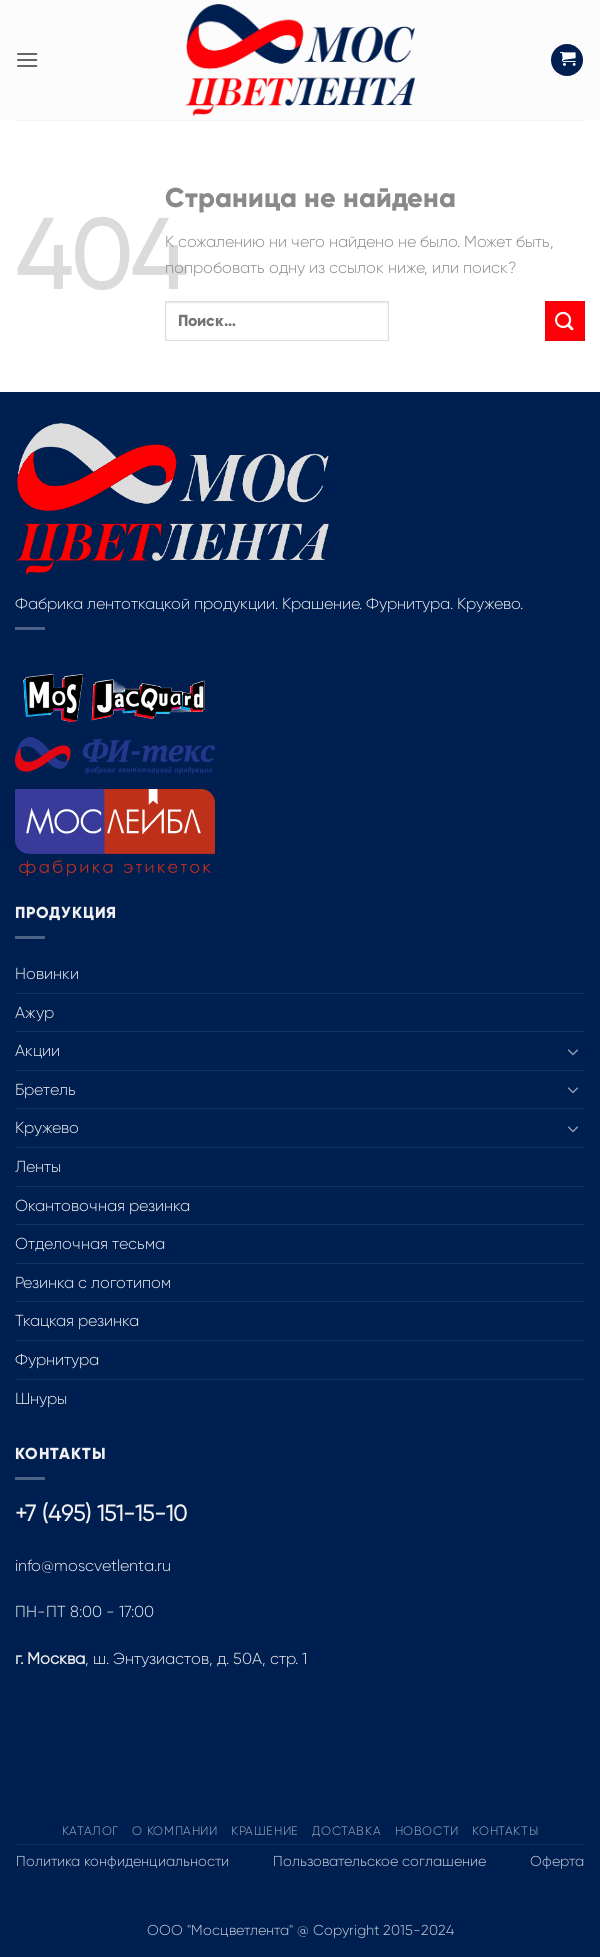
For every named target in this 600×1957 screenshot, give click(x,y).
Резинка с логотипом (93, 1282)
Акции (37, 1050)
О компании (174, 1831)
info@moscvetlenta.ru (93, 1565)
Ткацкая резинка (77, 1320)
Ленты (38, 1166)
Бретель (45, 1089)
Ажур (34, 1012)
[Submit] (565, 320)
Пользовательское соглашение (379, 1861)
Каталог (90, 1831)
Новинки (47, 973)
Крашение (265, 1831)
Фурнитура (57, 1359)
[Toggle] (573, 1051)
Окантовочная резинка (102, 1205)
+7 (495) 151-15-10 (101, 1513)
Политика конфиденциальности (122, 1861)
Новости (427, 1831)
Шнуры (41, 1398)
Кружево (47, 1127)
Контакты (505, 1831)
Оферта (557, 1861)
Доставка (346, 1831)
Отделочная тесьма (90, 1243)
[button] (27, 59)
